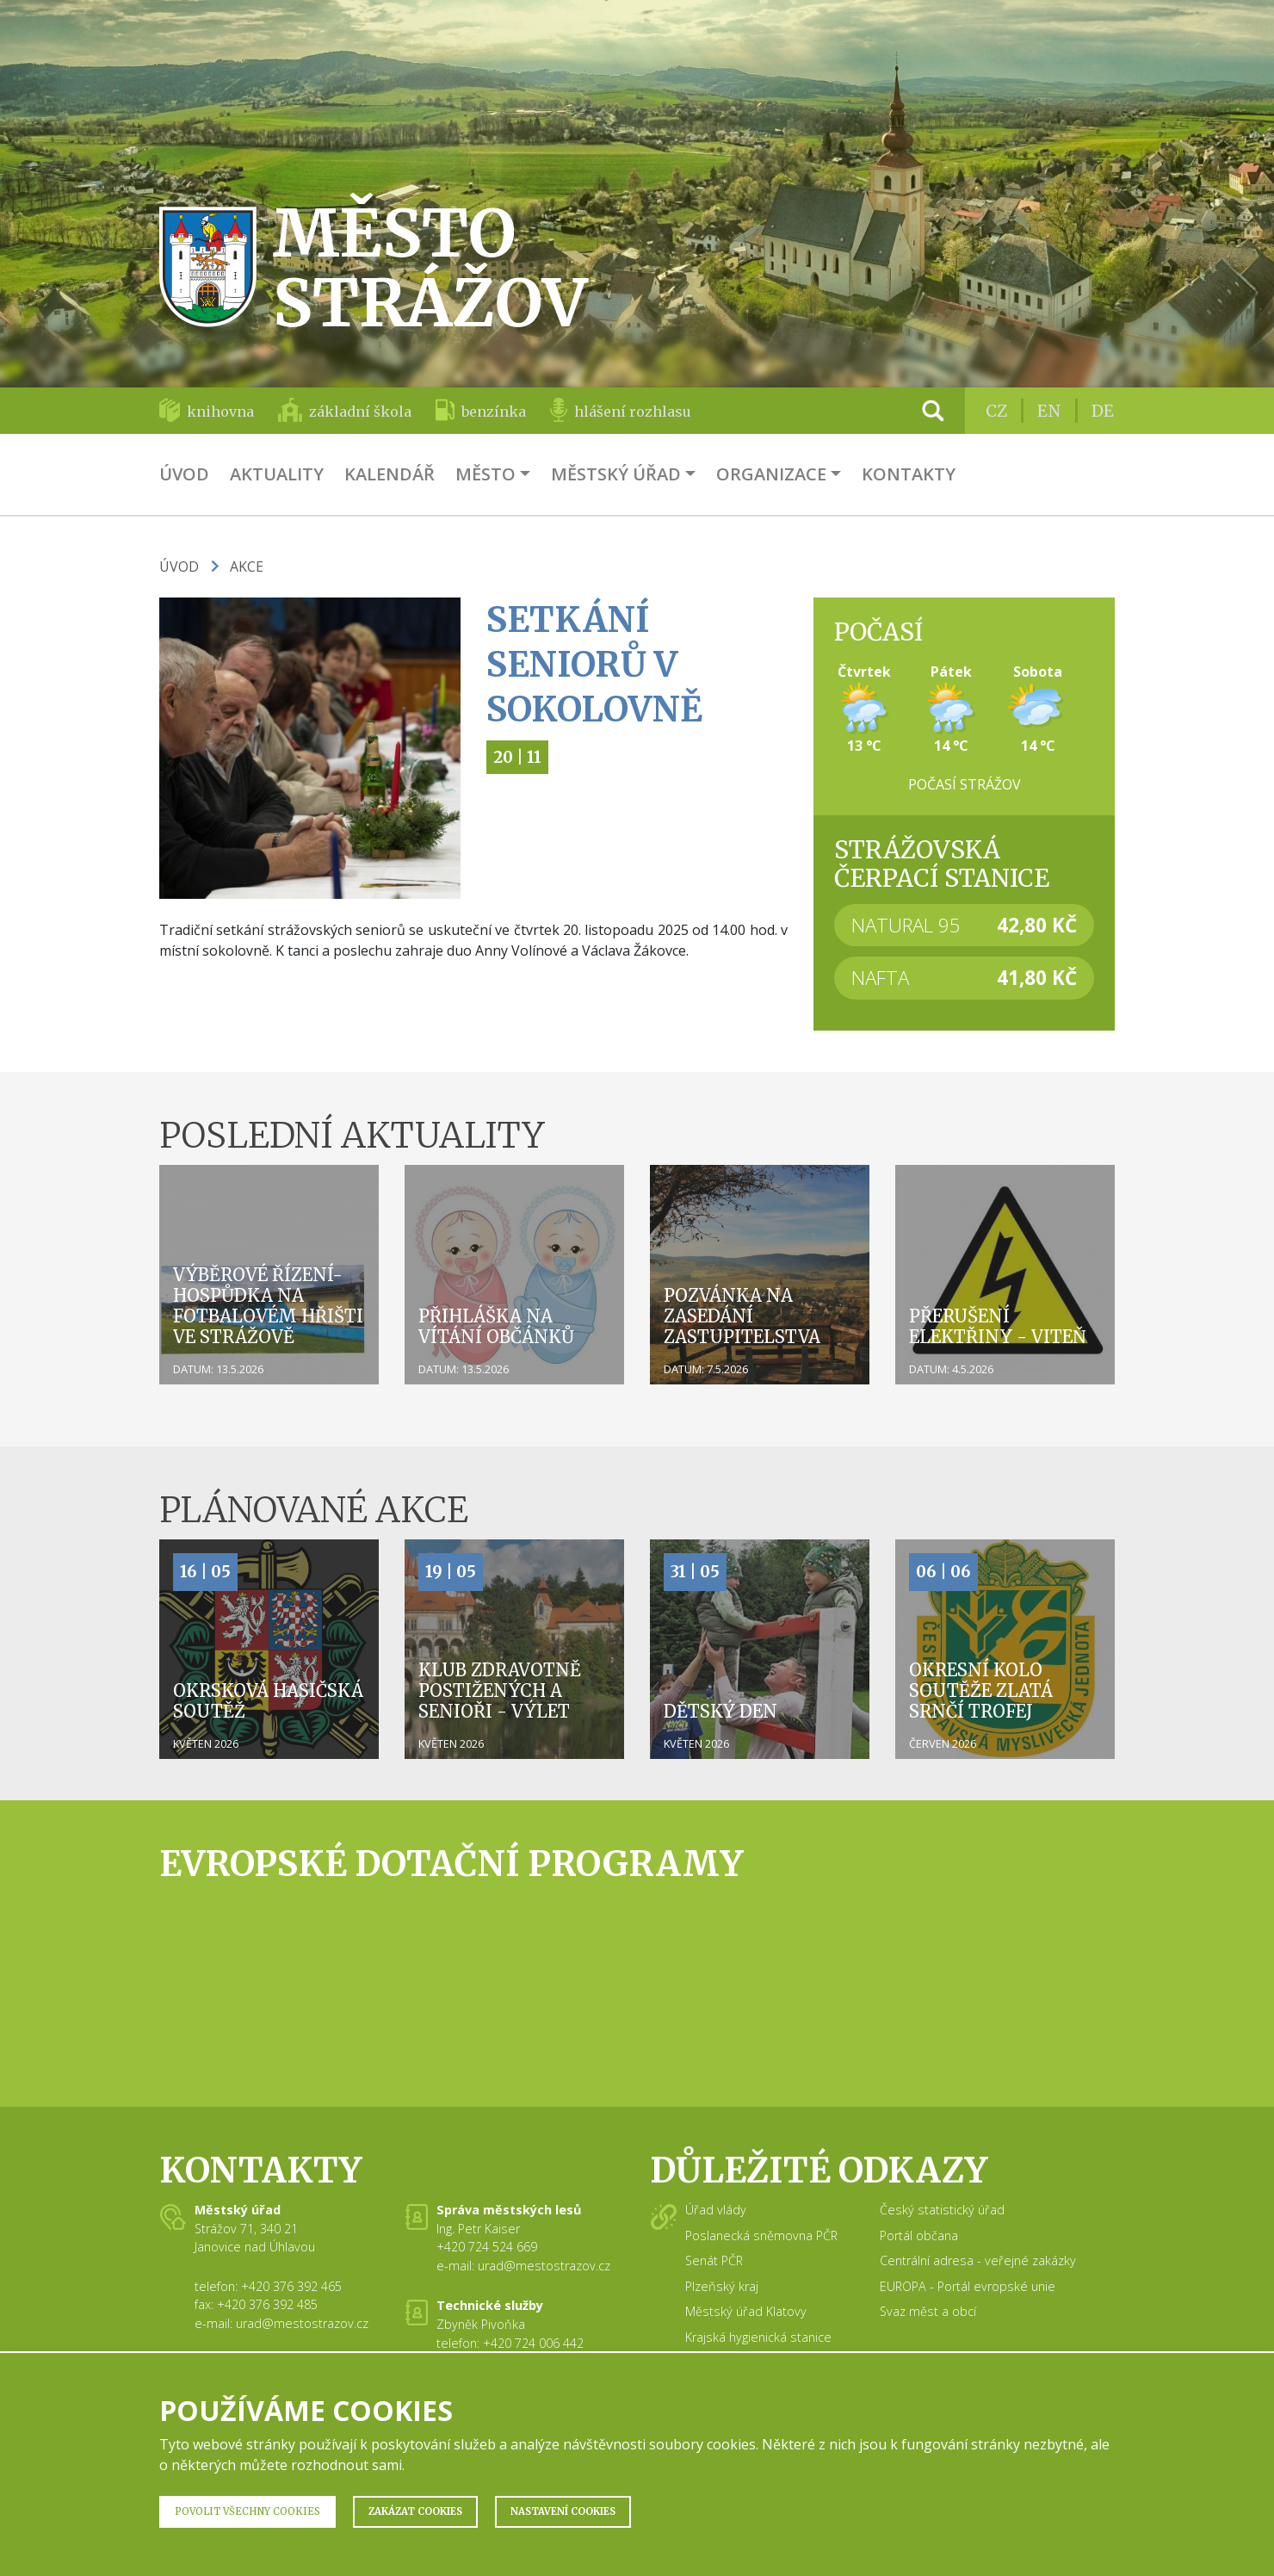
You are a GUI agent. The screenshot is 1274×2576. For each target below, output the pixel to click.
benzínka (493, 411)
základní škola (360, 411)
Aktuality (277, 474)
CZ (996, 410)
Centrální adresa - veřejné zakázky (978, 2260)
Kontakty (909, 474)
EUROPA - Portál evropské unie (967, 2286)
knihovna (220, 411)
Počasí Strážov (964, 784)
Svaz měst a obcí (928, 2311)
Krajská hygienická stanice (758, 2337)
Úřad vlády (715, 2209)
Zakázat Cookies (415, 2511)
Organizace (771, 474)
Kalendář (389, 474)
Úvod (184, 474)
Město (485, 474)
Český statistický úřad (942, 2209)
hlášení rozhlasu (632, 411)
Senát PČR (714, 2260)
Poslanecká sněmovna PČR (761, 2235)
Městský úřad (616, 474)
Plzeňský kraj (721, 2286)
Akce (246, 566)
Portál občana (919, 2235)
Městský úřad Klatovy (746, 2311)
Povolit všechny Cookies (247, 2511)
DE (1103, 410)
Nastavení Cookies (562, 2511)
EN (1049, 410)
